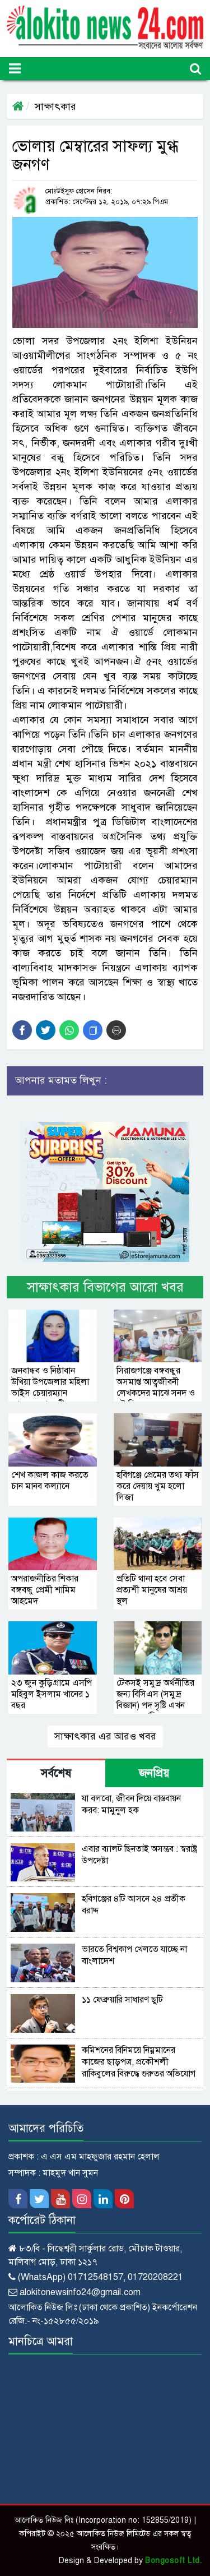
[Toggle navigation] (15, 69)
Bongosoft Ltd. (173, 2560)
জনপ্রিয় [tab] (154, 1773)
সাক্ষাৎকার (55, 106)
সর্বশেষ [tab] (56, 1773)
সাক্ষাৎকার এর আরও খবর (105, 1736)
